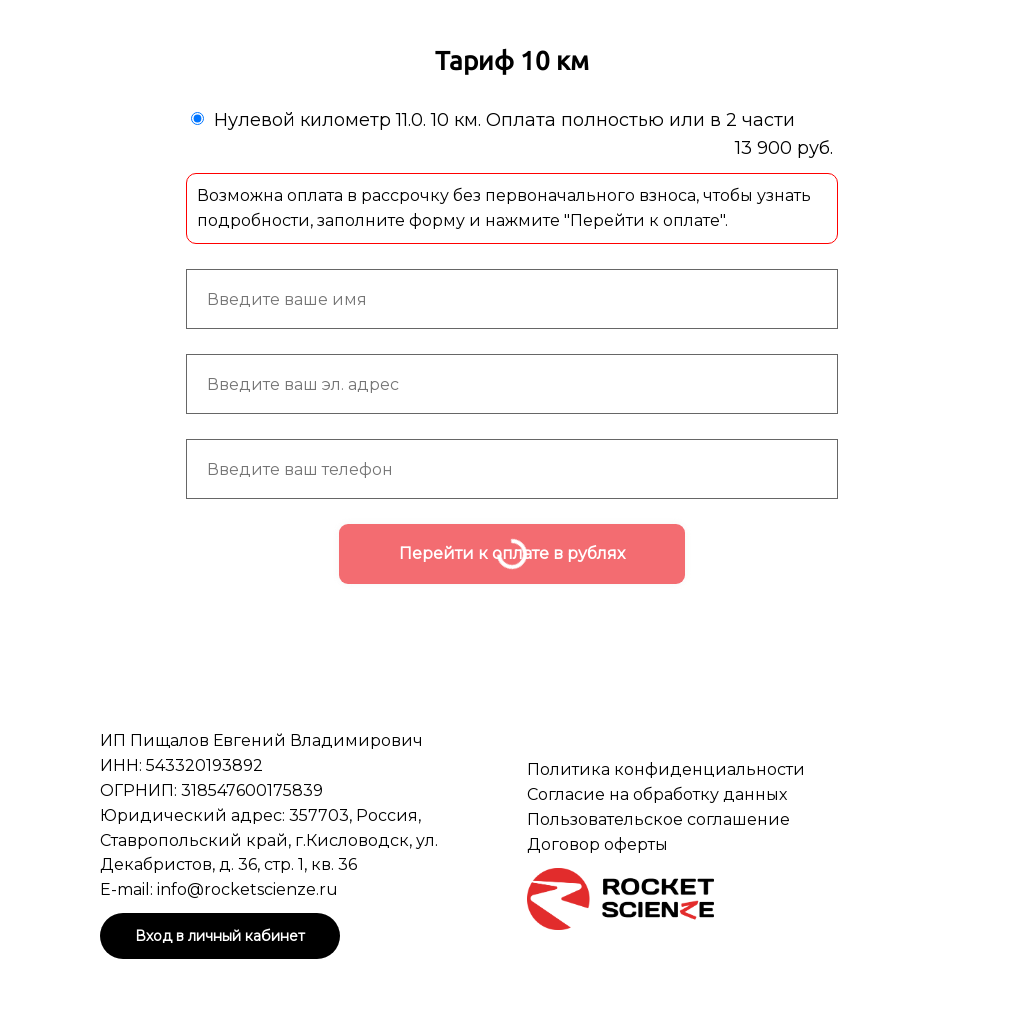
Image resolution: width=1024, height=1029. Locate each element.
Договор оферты (597, 844)
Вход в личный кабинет (220, 936)
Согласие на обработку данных (657, 794)
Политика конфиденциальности (666, 769)
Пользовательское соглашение (658, 819)
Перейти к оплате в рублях (512, 553)
